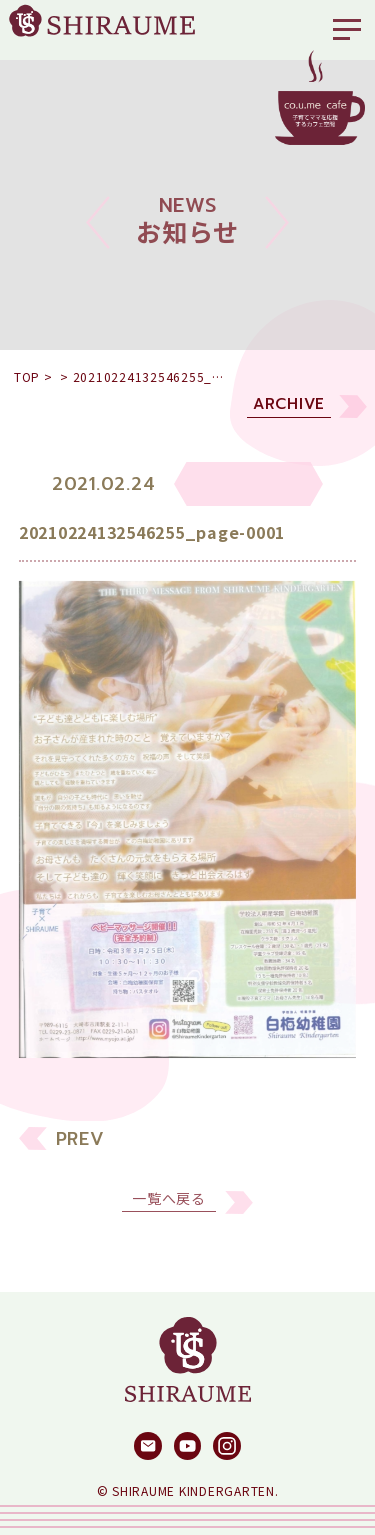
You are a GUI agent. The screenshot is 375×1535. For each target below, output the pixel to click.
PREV (80, 1151)
